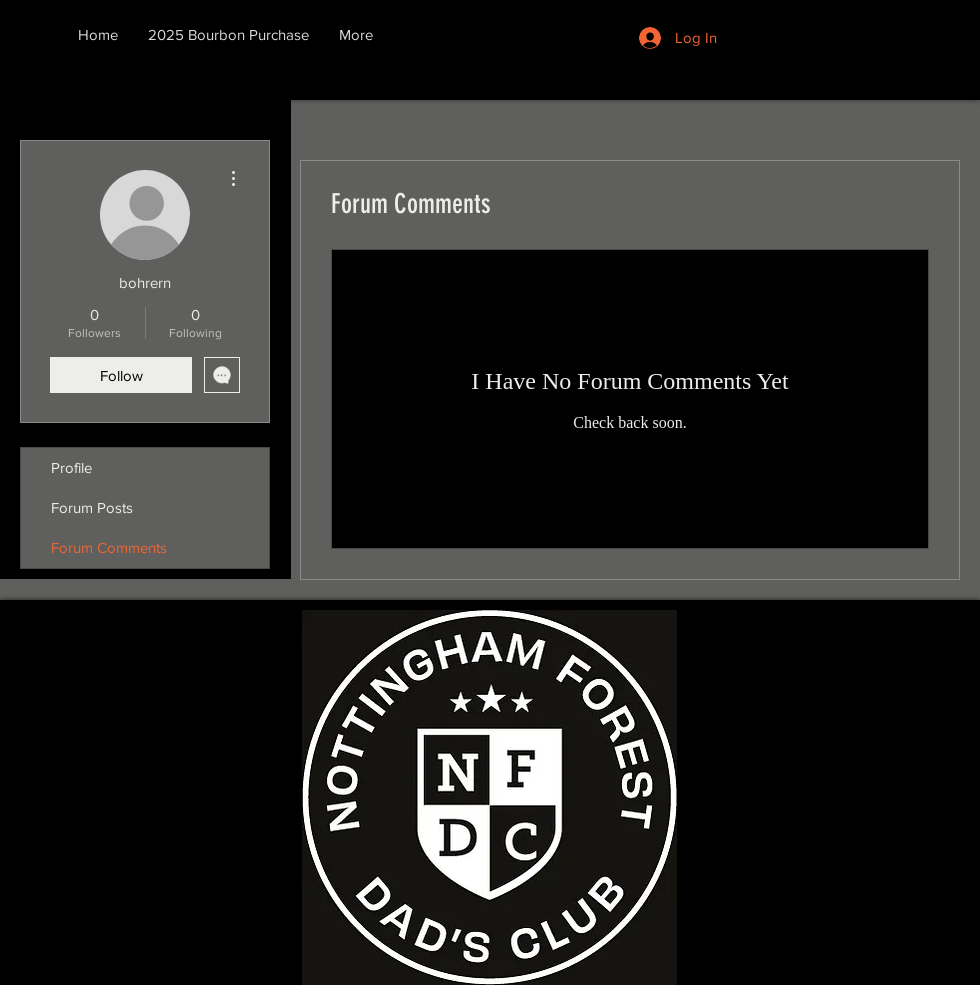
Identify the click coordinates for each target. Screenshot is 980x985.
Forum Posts (92, 507)
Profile (71, 467)
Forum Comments (109, 547)
